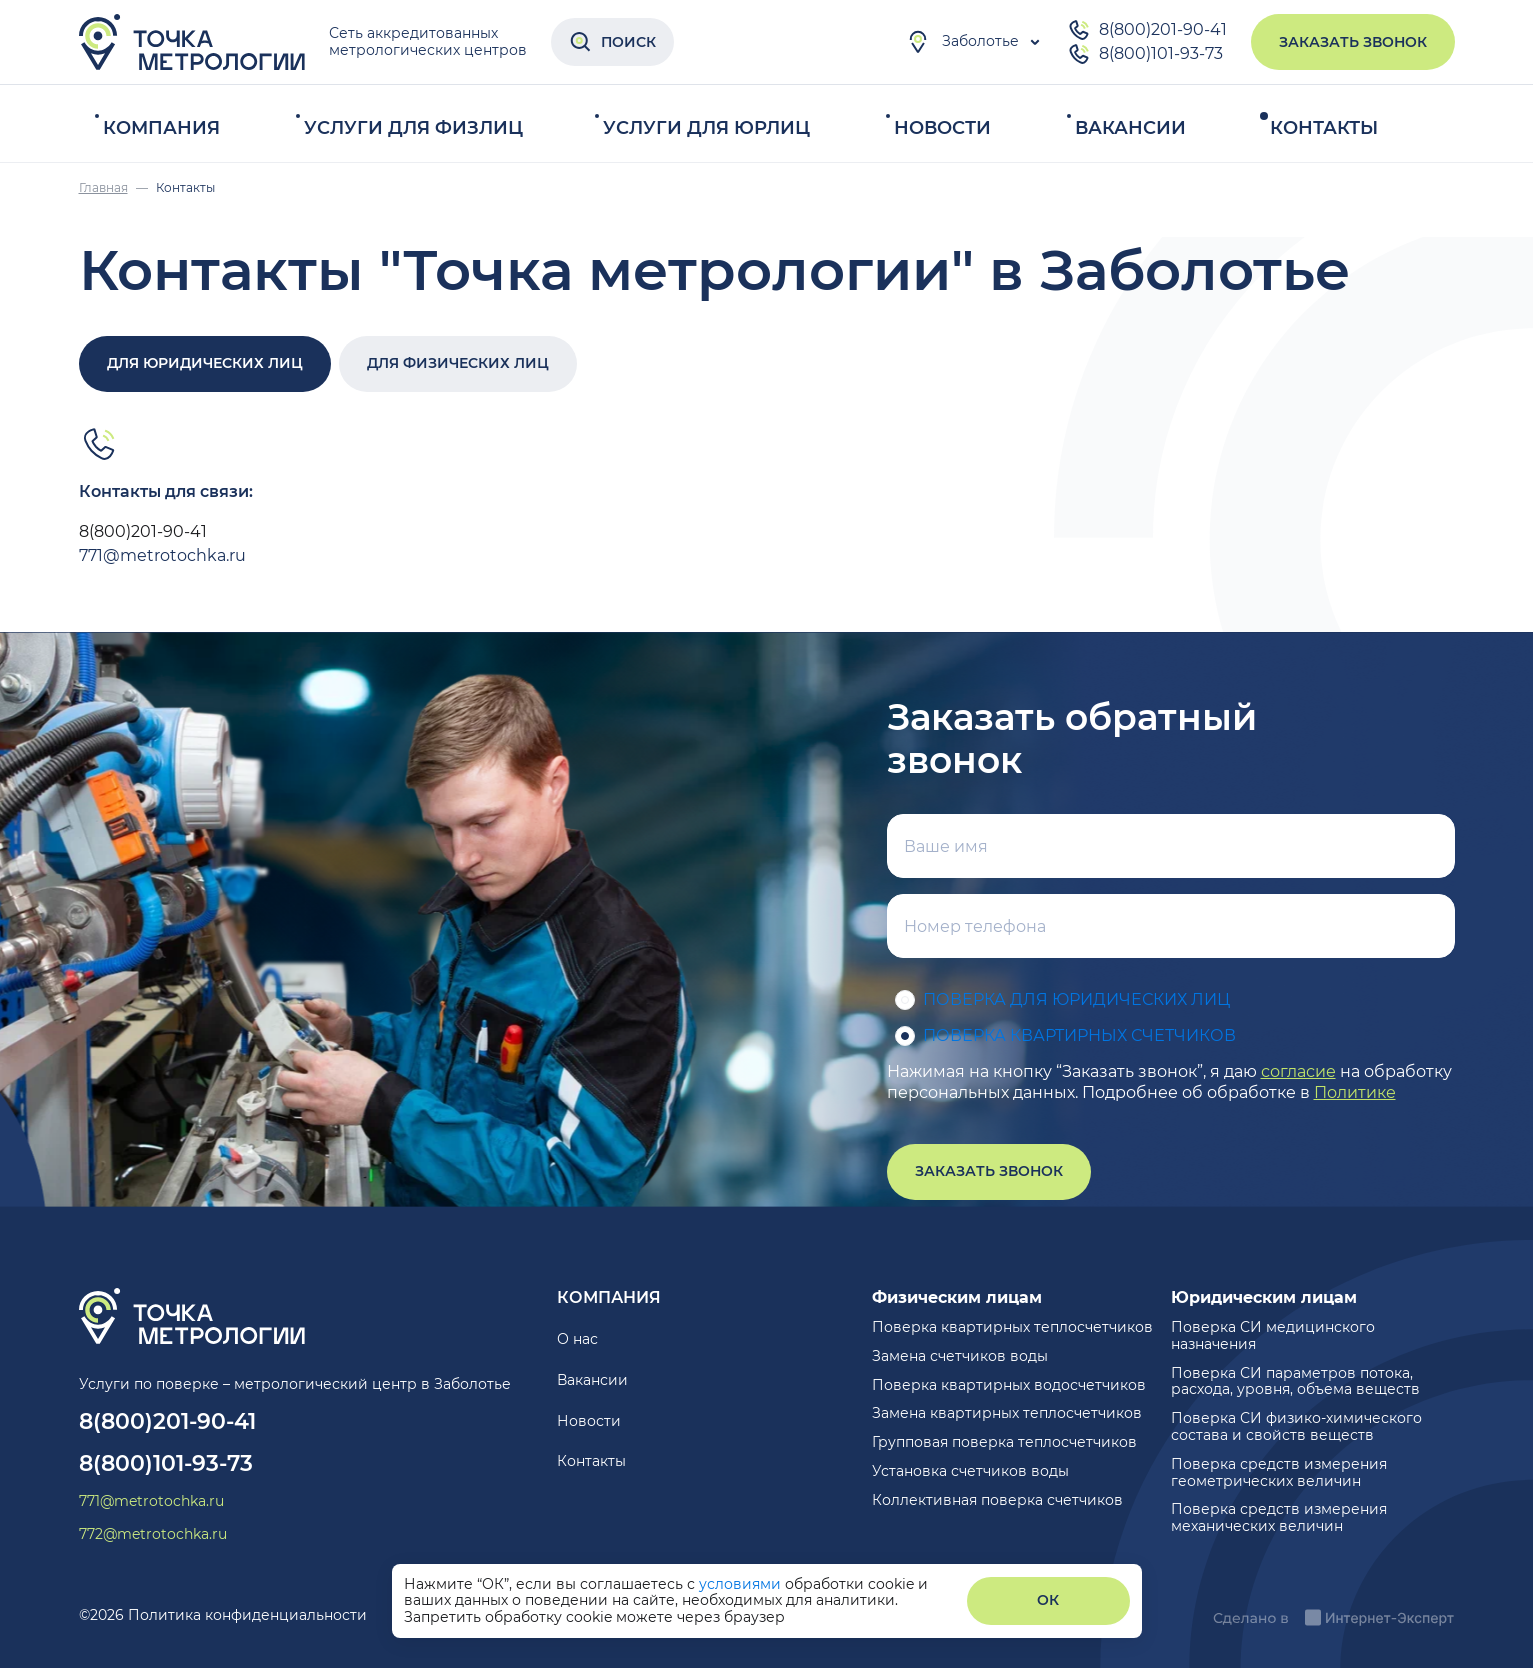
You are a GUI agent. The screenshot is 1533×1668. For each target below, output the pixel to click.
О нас (577, 1339)
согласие (1298, 1071)
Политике (1355, 1092)
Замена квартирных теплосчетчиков (1007, 1413)
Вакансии (1130, 128)
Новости (942, 128)
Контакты (1324, 128)
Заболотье (962, 42)
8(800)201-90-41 (1147, 30)
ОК (1048, 1600)
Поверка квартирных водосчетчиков (1009, 1385)
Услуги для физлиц (413, 128)
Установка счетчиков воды (970, 1471)
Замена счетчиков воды (960, 1356)
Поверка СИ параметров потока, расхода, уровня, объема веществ (1295, 1381)
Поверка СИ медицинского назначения (1273, 1335)
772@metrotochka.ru (153, 1534)
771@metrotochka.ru (162, 555)
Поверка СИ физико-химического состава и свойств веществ (1296, 1426)
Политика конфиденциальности (247, 1615)
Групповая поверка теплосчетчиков (1004, 1442)
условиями (742, 1584)
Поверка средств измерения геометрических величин (1279, 1472)
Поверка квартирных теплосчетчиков (1012, 1327)
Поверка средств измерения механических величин (1279, 1517)
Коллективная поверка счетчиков (997, 1500)
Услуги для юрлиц (706, 128)
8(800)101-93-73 (1145, 54)
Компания (161, 128)
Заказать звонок (1353, 42)
